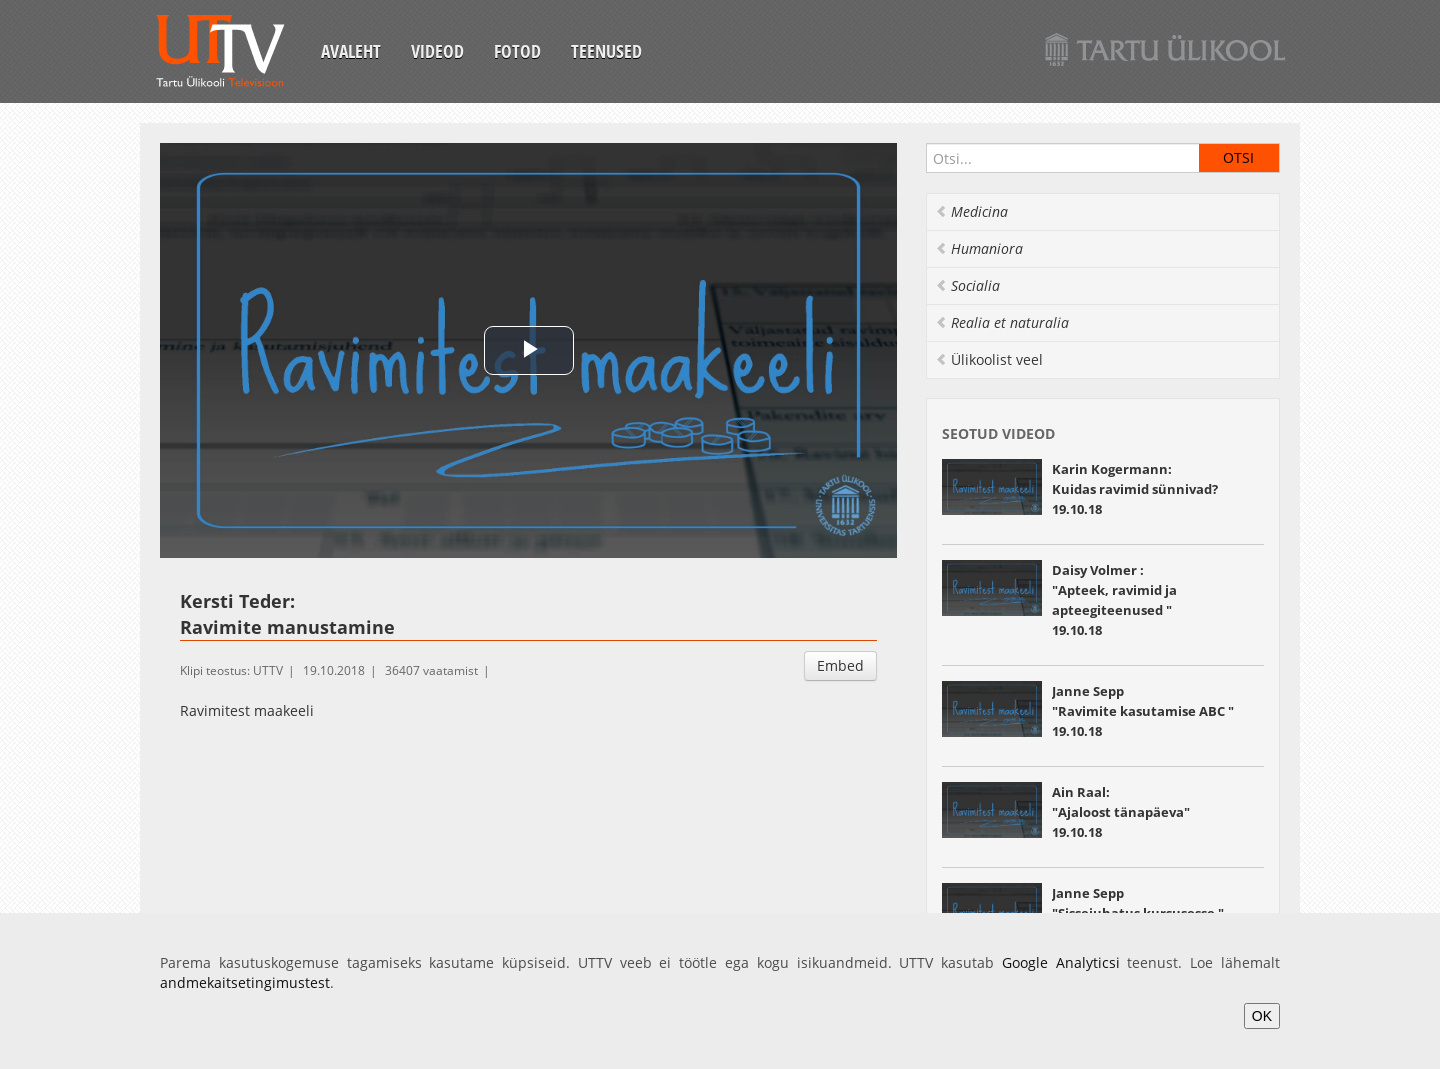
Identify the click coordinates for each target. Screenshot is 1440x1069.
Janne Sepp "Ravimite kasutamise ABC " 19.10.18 (1143, 711)
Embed (840, 665)
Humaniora (979, 248)
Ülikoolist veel (989, 359)
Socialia (967, 285)
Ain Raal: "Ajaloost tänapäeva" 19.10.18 (1121, 812)
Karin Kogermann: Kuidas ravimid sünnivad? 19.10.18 (1135, 489)
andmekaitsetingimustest (245, 982)
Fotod (517, 51)
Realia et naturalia (1002, 322)
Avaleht (351, 51)
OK (1262, 1016)
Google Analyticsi (1061, 962)
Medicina (971, 211)
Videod (437, 51)
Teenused (606, 51)
